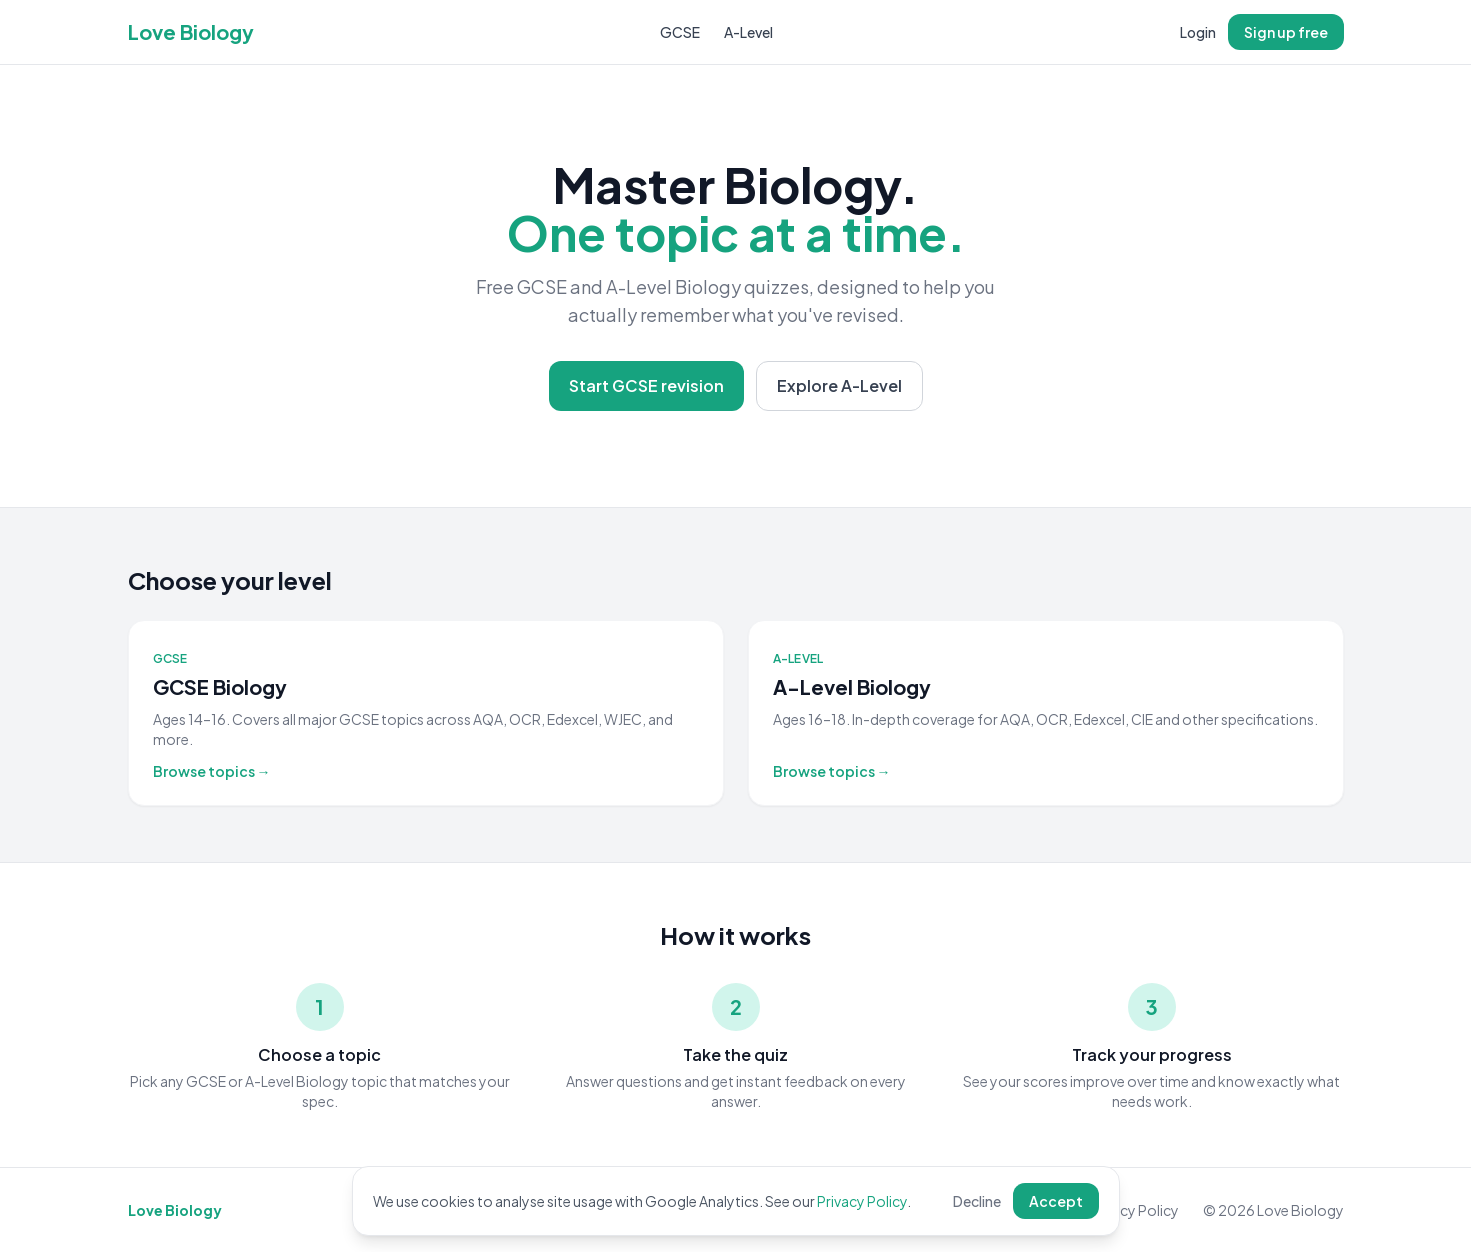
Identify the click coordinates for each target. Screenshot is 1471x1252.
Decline (977, 1201)
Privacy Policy (862, 1201)
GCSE (680, 32)
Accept (1056, 1201)
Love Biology (191, 31)
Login (1198, 32)
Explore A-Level (839, 385)
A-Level (748, 32)
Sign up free (1286, 32)
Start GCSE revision (646, 385)
